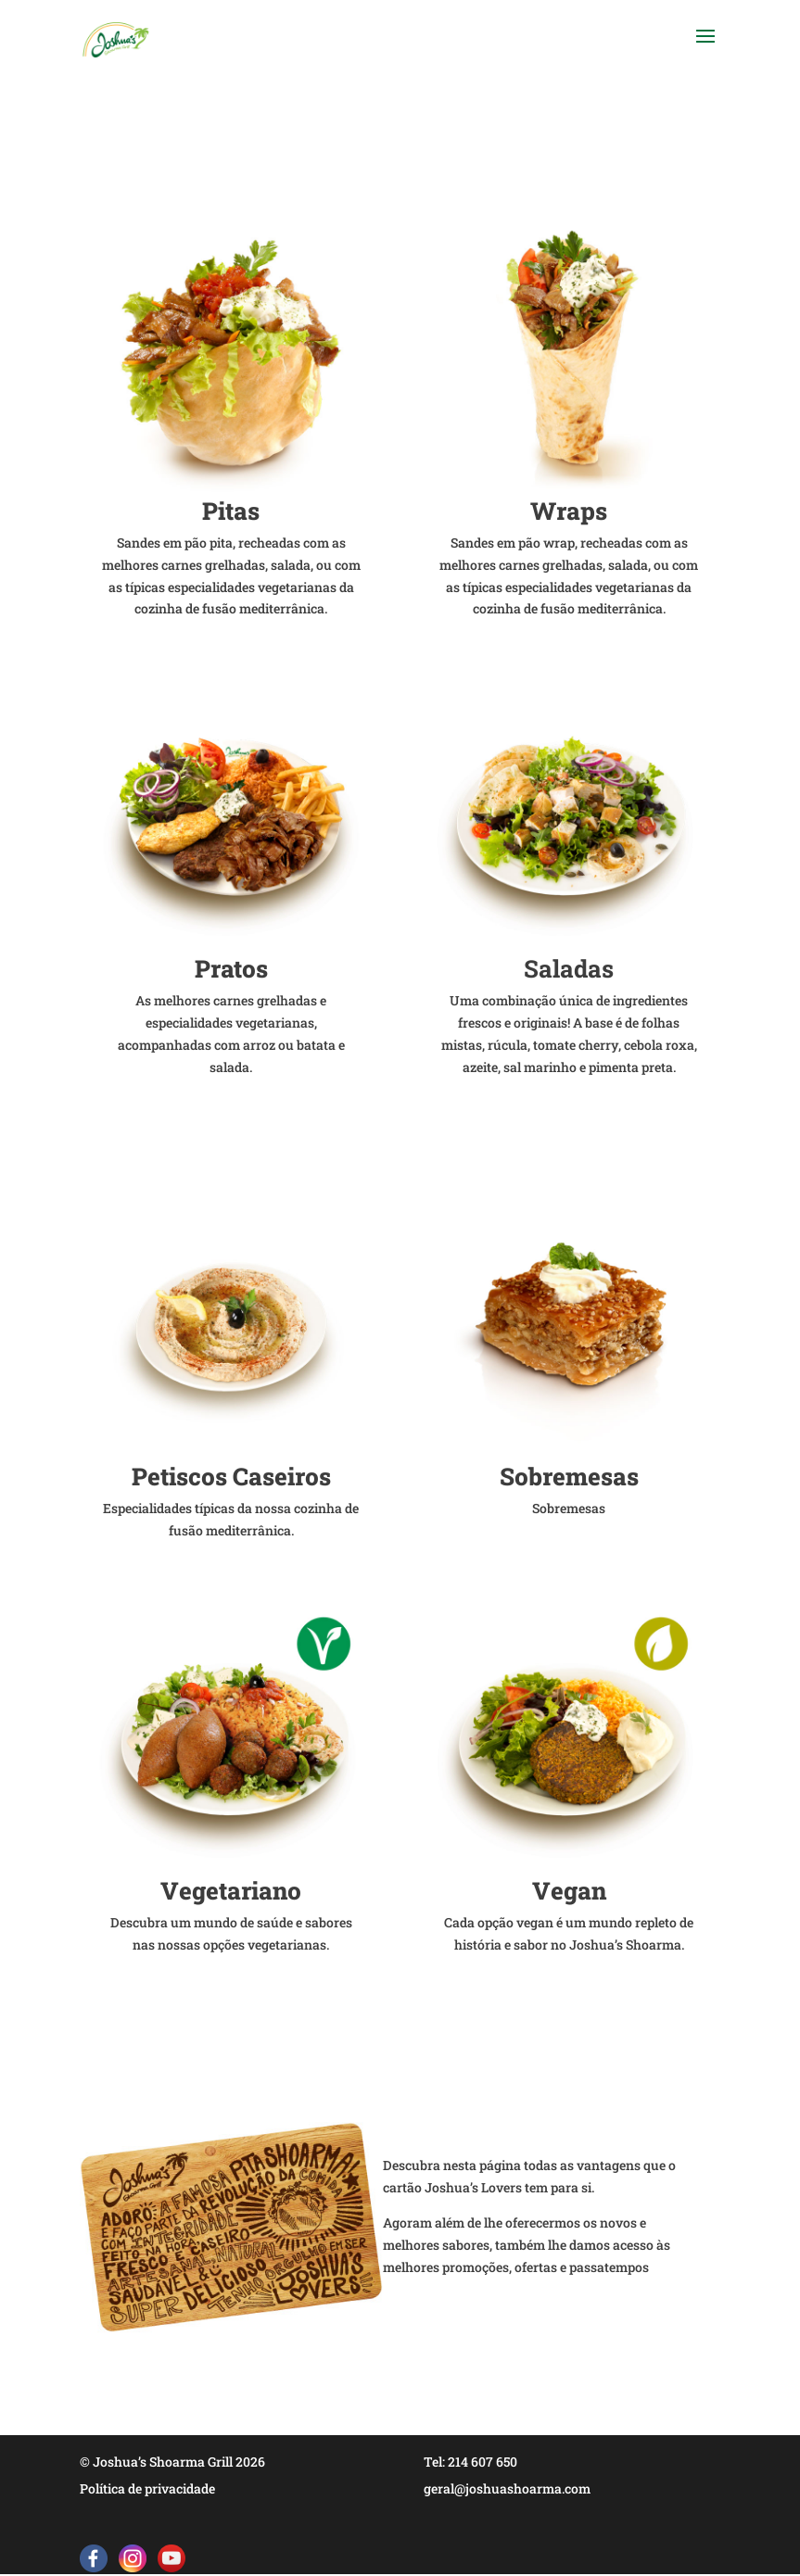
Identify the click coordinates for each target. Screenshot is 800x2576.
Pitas (231, 510)
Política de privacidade (147, 2488)
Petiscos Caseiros (231, 1476)
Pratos (231, 968)
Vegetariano (230, 1890)
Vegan (569, 1890)
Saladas (569, 968)
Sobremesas (569, 1476)
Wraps (568, 510)
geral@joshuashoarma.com (507, 2488)
